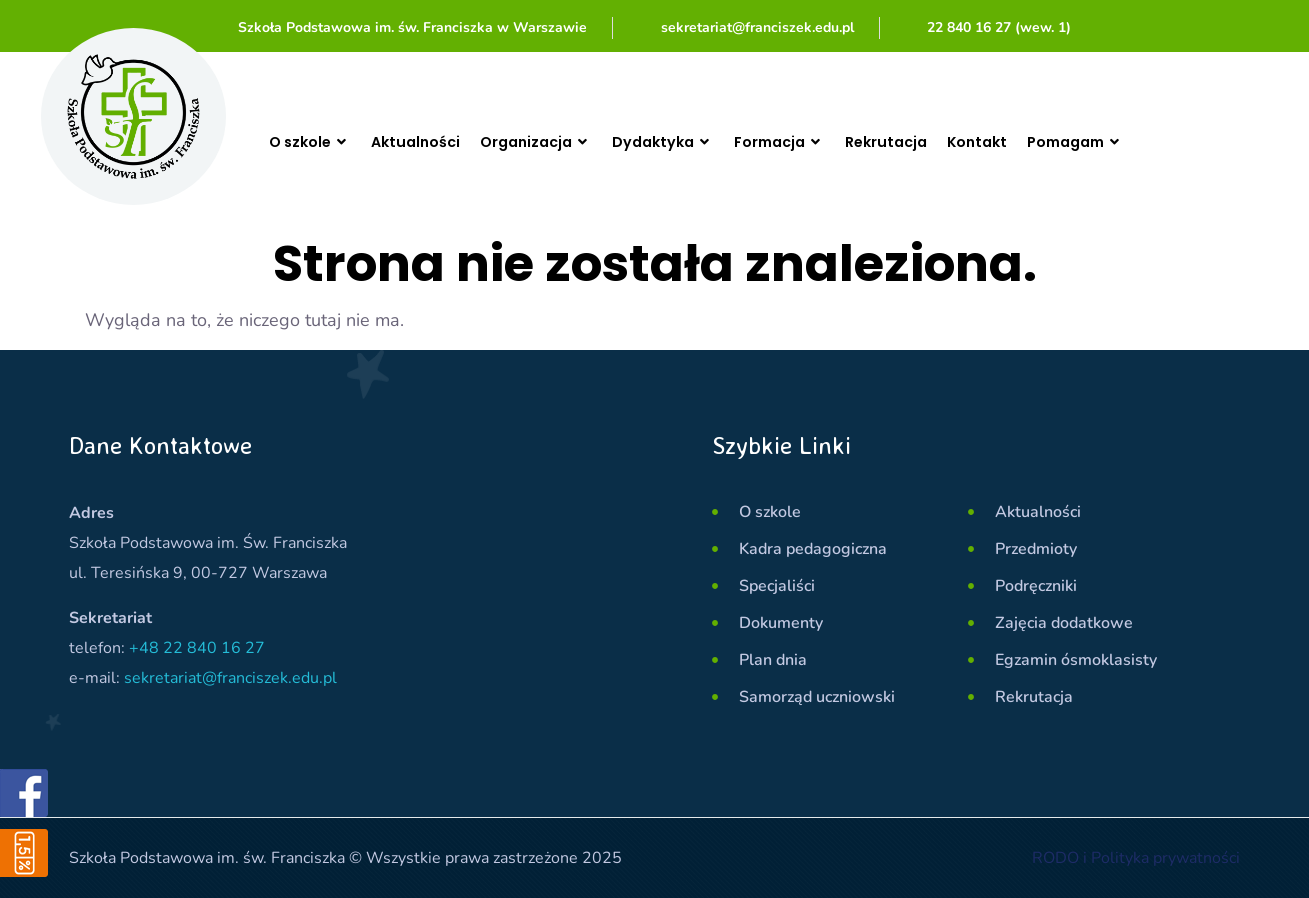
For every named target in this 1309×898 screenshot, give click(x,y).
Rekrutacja (932, 141)
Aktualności (427, 141)
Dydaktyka (692, 142)
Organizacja (556, 142)
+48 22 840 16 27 (197, 648)
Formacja (818, 142)
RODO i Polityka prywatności (1136, 858)
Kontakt (1030, 141)
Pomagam (1136, 142)
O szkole (314, 142)
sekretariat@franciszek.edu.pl (230, 678)
